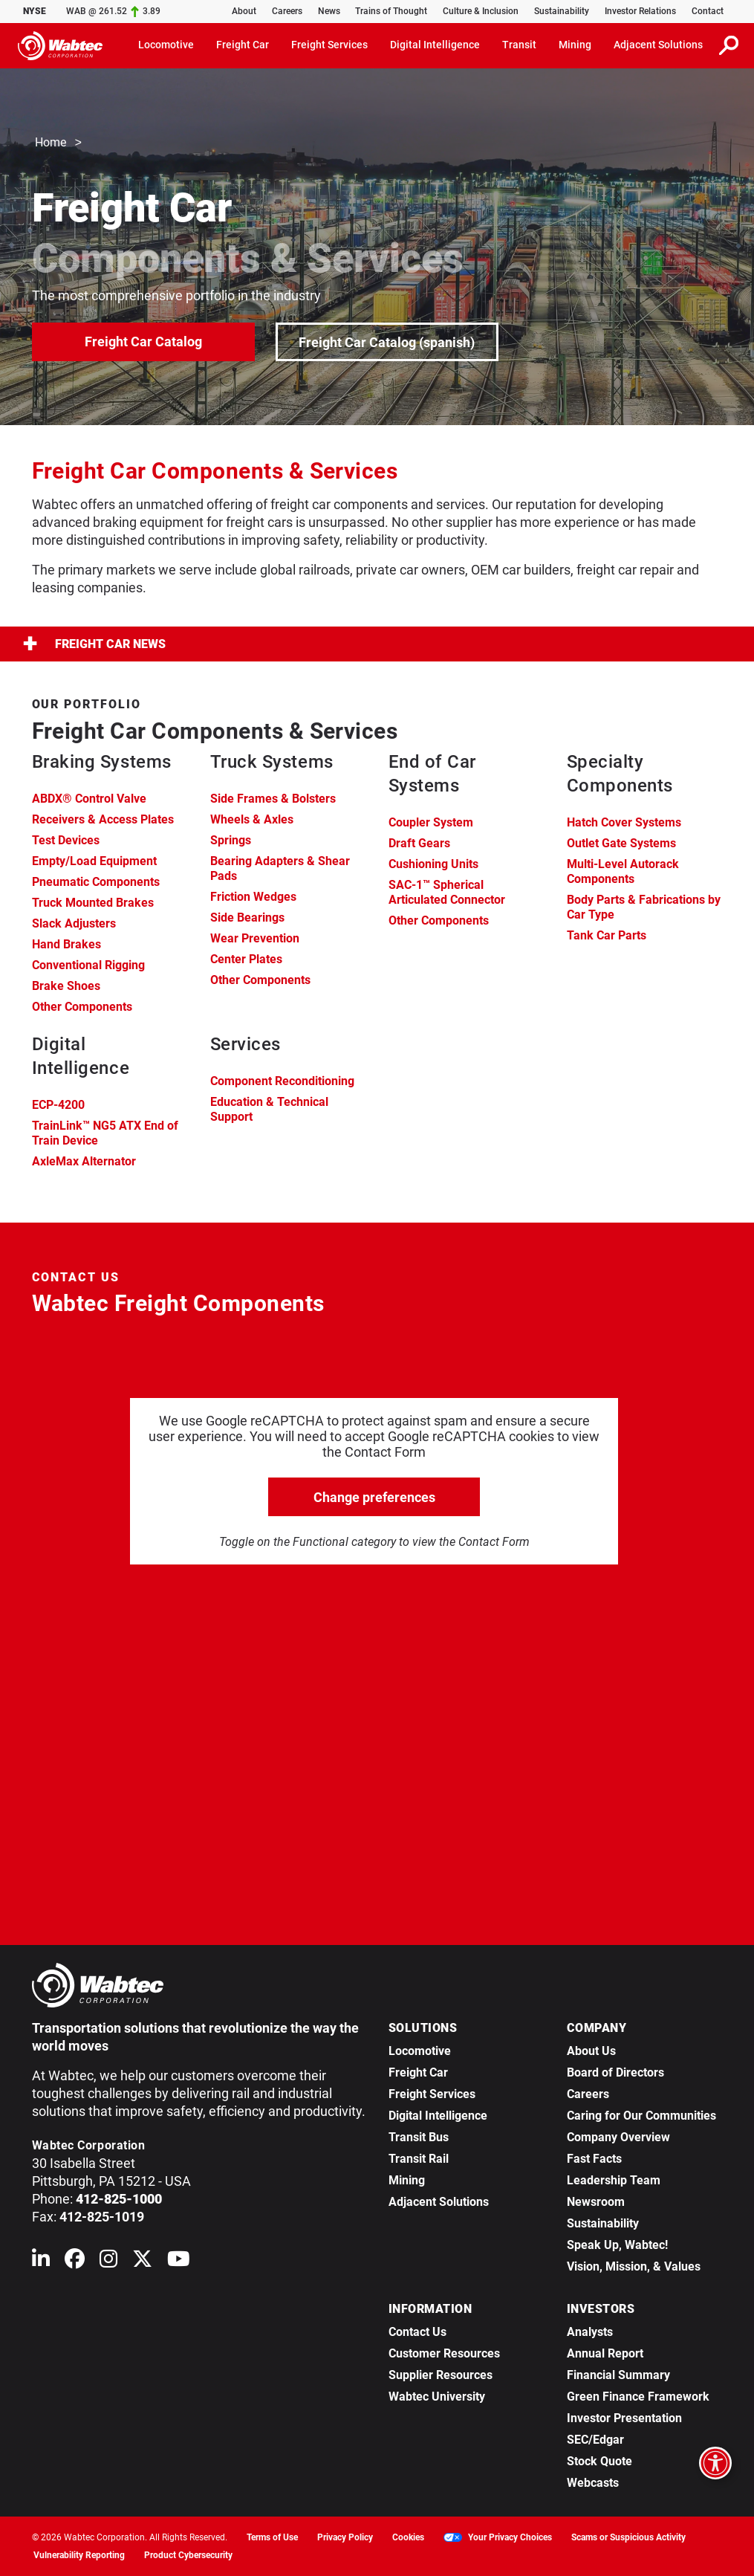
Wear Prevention (254, 938)
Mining (407, 2180)
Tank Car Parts (606, 935)
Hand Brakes (66, 944)
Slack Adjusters (74, 923)
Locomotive (420, 2051)
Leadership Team (613, 2180)
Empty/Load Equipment (94, 861)
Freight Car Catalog (143, 341)
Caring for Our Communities (641, 2116)
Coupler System (431, 822)
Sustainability (561, 11)
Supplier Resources (441, 2375)
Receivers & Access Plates (103, 819)
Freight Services (432, 2094)
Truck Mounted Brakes (93, 903)
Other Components (82, 1007)
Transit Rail (419, 2159)
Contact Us (417, 2332)
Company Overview (618, 2137)
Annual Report (605, 2353)
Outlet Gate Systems (621, 843)
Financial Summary (618, 2375)
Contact (708, 11)
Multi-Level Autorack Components (623, 871)
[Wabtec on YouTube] (178, 2262)
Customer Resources (444, 2353)
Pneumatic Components (96, 882)
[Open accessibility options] (715, 2463)
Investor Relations (640, 11)
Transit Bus (419, 2137)
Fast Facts (594, 2159)
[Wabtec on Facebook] (75, 2262)
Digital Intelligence (438, 2116)
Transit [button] (519, 45)
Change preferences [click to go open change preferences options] (374, 1497)
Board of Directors (615, 2072)
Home (50, 143)
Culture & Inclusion (481, 11)
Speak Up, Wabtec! (617, 2245)
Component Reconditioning (282, 1081)
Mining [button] (575, 45)
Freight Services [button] (329, 45)
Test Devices (66, 840)
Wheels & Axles (251, 819)
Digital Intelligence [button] (435, 45)
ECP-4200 (58, 1105)
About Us (591, 2051)
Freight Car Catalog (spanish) (387, 341)
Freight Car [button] (242, 45)
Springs (230, 840)
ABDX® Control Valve (89, 799)
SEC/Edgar (595, 2440)
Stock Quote (599, 2461)
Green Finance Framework (638, 2396)
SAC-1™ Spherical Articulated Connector (447, 892)
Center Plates (246, 959)
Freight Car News (94, 644)
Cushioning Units (433, 864)
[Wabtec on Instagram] (108, 2262)
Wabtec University (437, 2396)
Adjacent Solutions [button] (658, 45)
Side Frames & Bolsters (273, 799)
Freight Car (418, 2072)
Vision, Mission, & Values (634, 2266)
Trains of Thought (391, 11)
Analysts (590, 2332)
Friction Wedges (253, 897)
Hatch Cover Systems (624, 822)
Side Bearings (247, 917)
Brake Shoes (66, 986)
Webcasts (593, 2483)
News (329, 11)
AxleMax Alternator (84, 1161)
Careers (287, 11)
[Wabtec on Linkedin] (41, 2262)
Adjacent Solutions (439, 2202)
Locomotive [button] (166, 45)
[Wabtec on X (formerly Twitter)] (142, 2262)
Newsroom (596, 2202)
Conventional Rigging (88, 965)
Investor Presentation (624, 2418)
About (244, 11)
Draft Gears (419, 843)
